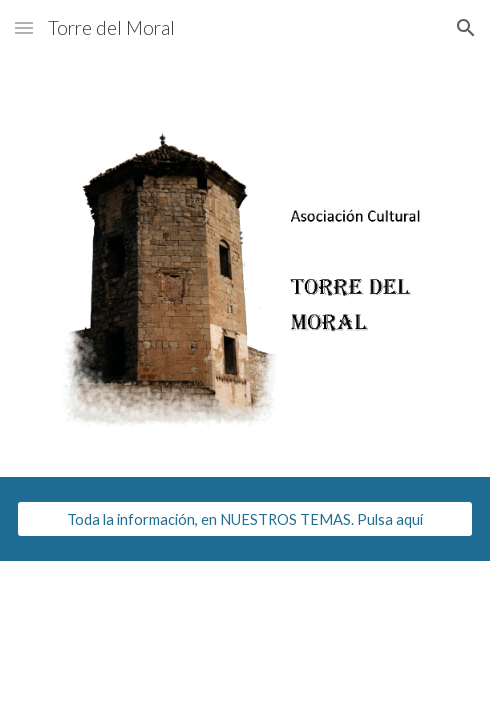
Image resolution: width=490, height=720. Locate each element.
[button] (24, 27)
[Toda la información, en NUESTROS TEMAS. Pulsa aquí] (245, 519)
